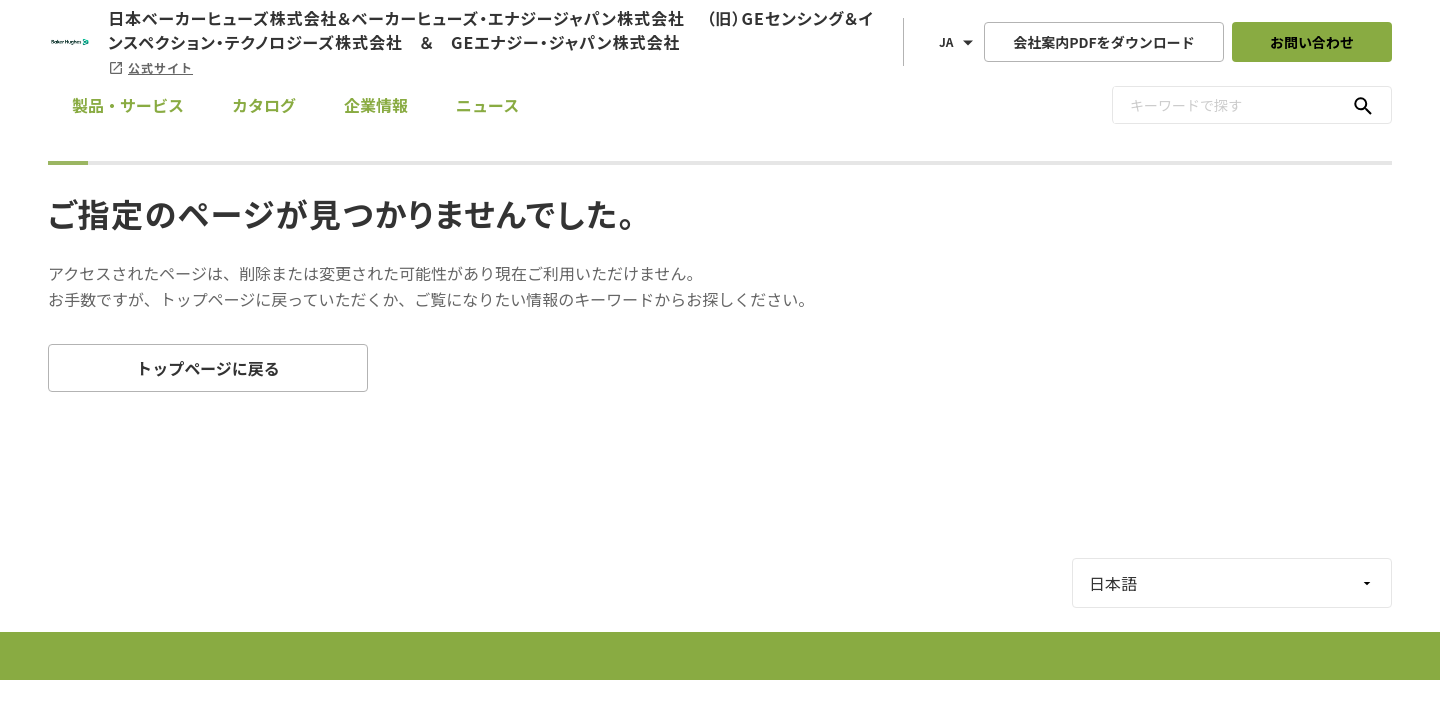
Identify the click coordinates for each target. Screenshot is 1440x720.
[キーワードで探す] (1363, 105)
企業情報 (376, 105)
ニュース (487, 105)
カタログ (264, 105)
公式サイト (150, 67)
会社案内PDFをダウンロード (1104, 42)
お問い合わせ (1312, 42)
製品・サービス (128, 105)
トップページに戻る (208, 368)
